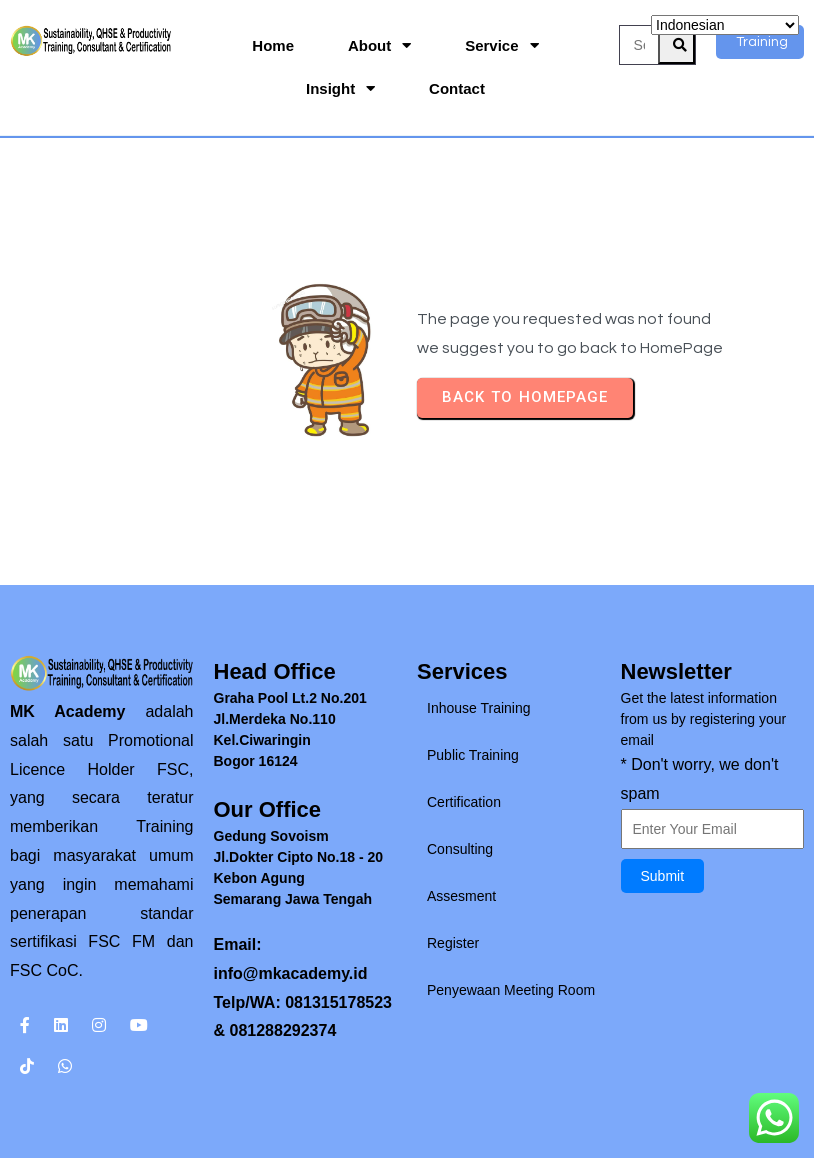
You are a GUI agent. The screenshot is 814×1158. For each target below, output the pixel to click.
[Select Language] (725, 25)
